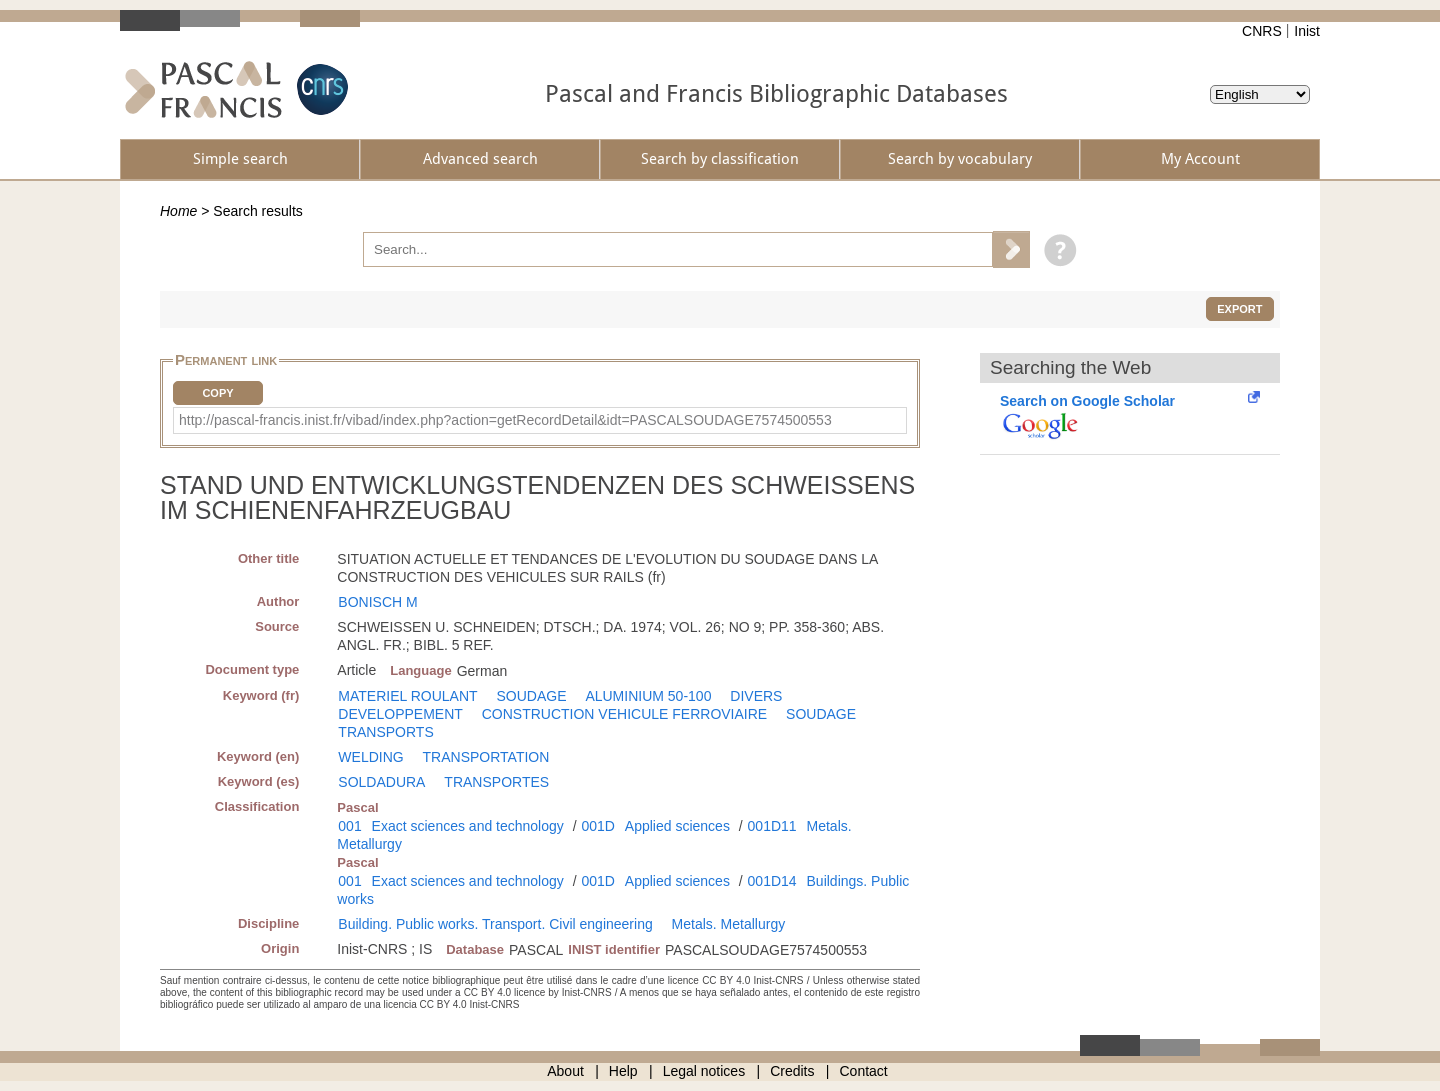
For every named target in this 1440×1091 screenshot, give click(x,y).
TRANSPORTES (496, 782)
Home (178, 211)
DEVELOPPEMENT (400, 714)
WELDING (370, 757)
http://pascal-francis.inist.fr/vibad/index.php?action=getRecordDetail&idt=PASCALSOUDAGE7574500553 (505, 420)
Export (1239, 309)
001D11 (772, 826)
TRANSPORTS (385, 732)
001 (349, 826)
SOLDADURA (381, 782)
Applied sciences (677, 826)
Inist (1307, 31)
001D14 (772, 881)
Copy (217, 393)
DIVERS (756, 696)
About (565, 1071)
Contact (864, 1071)
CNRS (1262, 31)
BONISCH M (377, 602)
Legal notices (704, 1071)
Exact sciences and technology (468, 826)
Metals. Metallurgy (729, 924)
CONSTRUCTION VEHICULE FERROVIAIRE (624, 714)
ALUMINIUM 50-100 (648, 696)
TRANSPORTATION (486, 757)
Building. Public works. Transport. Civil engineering (495, 924)
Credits (792, 1071)
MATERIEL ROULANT (407, 696)
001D (597, 826)
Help (623, 1071)
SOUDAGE (531, 696)
